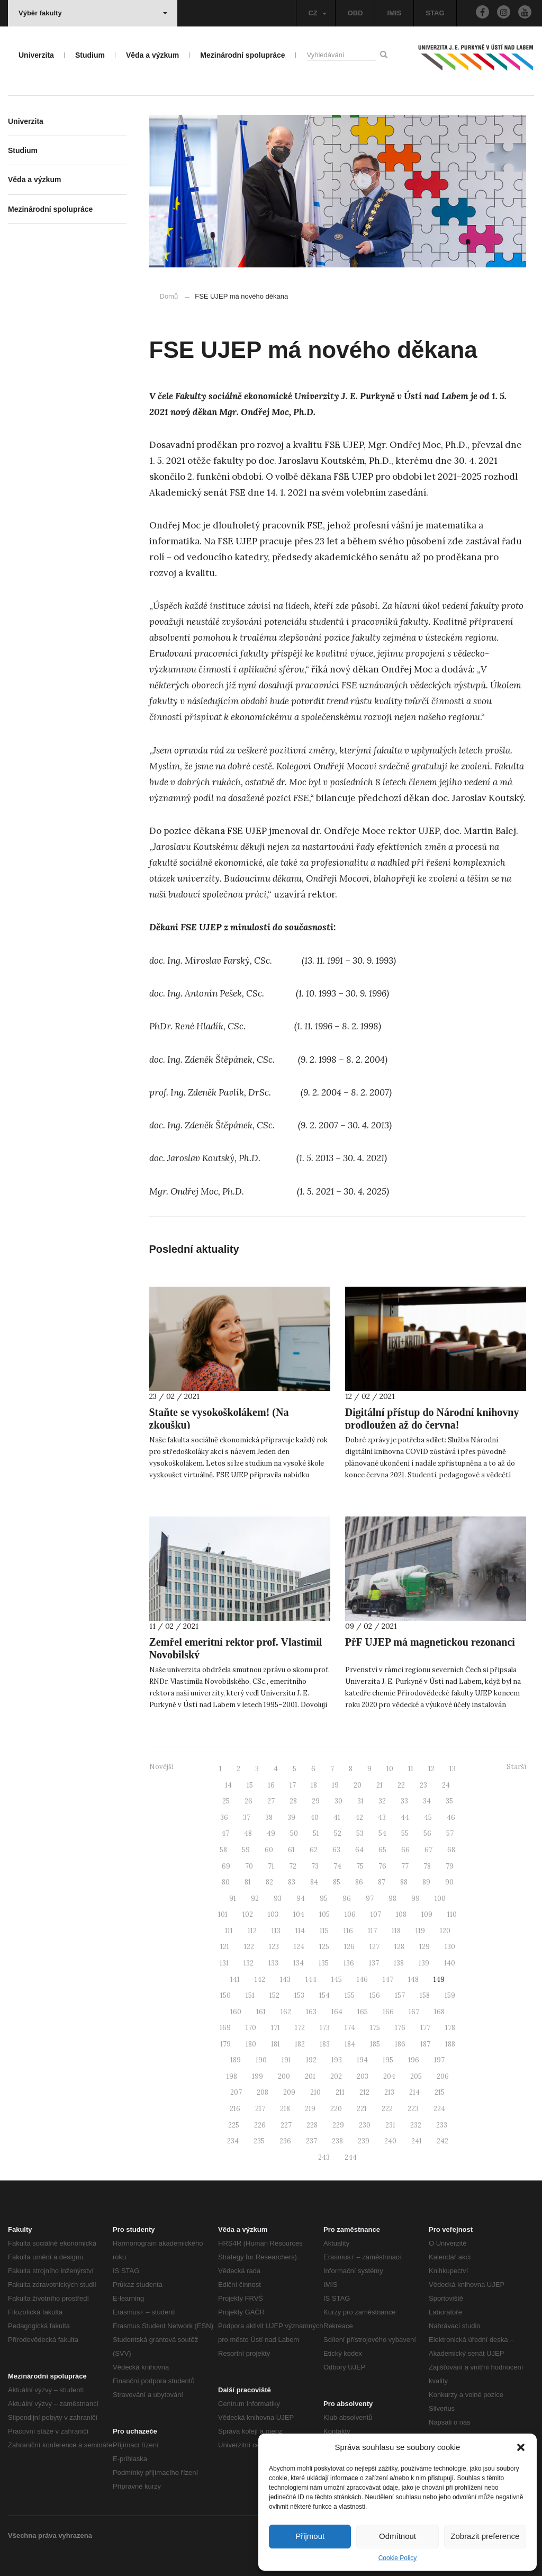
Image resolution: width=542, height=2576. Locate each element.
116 (348, 1930)
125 (324, 1946)
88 (404, 1882)
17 (293, 1785)
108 (401, 1914)
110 (452, 1914)
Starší (516, 1766)
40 (314, 1817)
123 (274, 1946)
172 (300, 2027)
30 (338, 1801)
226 (260, 2125)
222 (387, 2108)
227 (286, 2125)
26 (248, 1801)
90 (449, 1882)
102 (247, 1914)
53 (360, 1833)
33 (404, 1801)
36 (224, 1817)
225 (233, 2125)
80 (226, 1882)
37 (246, 1817)
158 (425, 1995)
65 (382, 1849)
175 (375, 2027)
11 (410, 1768)
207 (236, 2092)
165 (362, 2011)
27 (271, 1801)
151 (250, 1995)
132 (248, 1963)
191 (286, 2060)
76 (382, 1866)
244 (351, 2157)
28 (293, 1801)
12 (431, 1768)
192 (311, 2060)
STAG (435, 13)
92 (255, 1898)
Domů (169, 296)
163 (311, 2011)
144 (311, 1979)
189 (235, 2060)
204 (389, 2076)
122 (249, 1946)
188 (450, 2044)
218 (285, 2108)
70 (249, 1866)
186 (400, 2044)
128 (399, 1946)
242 (442, 2141)
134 (298, 1963)
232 (415, 2125)
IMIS (394, 13)
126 (349, 1946)
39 (291, 1817)
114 (300, 1930)
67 (428, 1849)
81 (248, 1882)
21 (379, 1785)
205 (416, 2076)
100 (440, 1898)
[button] (521, 2447)
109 (426, 1914)
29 (316, 1801)
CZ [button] (317, 13)
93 (278, 1898)
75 (360, 1866)
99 (415, 1898)
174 (350, 2027)
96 (346, 1898)
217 (260, 2108)
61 (291, 1849)
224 (439, 2108)
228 (312, 2125)
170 (251, 2027)
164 (336, 2011)
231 (390, 2125)
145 (336, 1979)
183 (325, 2044)
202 (336, 2076)
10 (389, 1768)
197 (439, 2060)
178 (450, 2027)
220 (336, 2108)
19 (335, 1785)
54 (382, 1833)
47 (225, 1833)
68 (451, 1849)
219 (310, 2108)
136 (349, 1963)
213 (389, 2092)
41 (336, 1817)
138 (399, 1963)
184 (350, 2044)
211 (340, 2092)
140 (449, 1963)
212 (364, 2092)
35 (449, 1801)
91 (232, 1898)
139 (424, 1963)
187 (425, 2044)
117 (372, 1930)
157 (400, 1995)
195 (388, 2060)
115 (324, 1930)
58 (223, 1849)
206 (443, 2076)
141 (235, 1979)
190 (261, 2060)
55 (405, 1833)
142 (260, 1979)
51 (316, 1833)
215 (440, 2092)
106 (350, 1914)
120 (445, 1930)
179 (225, 2044)
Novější (161, 1766)
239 (363, 2141)
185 (375, 2044)
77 (405, 1866)
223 (413, 2108)
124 (299, 1946)
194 (362, 2060)
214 (414, 2092)
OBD (355, 13)
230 (365, 2125)
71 (271, 1866)
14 (228, 1785)
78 (427, 1866)
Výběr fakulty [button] (93, 13)
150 (225, 1995)
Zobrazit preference (484, 2536)
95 (324, 1898)
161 (261, 2011)
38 (269, 1817)
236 (285, 2141)
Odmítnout (397, 2536)
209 (289, 2092)
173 (325, 2027)
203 (362, 2076)
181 (275, 2044)
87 (381, 1882)
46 (451, 1817)
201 (310, 2076)
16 (271, 1785)
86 (359, 1882)
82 (269, 1882)
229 (338, 2125)
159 (450, 1995)
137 (374, 1963)
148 (413, 1979)
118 (396, 1930)
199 (257, 2076)
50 (294, 1833)
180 (251, 2044)
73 (315, 1866)
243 (324, 2157)
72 (292, 1866)
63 (336, 1849)
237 (311, 2141)
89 (426, 1882)
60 (269, 1849)
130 (450, 1946)
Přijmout (309, 2536)
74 (337, 1866)
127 (374, 1946)
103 (273, 1914)
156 (374, 1995)
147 (388, 1979)
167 (414, 2011)
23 (423, 1785)
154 (324, 1995)
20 (358, 1785)
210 (315, 2092)
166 (388, 2011)
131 (224, 1963)
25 (226, 1801)
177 (425, 2027)
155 (350, 1995)
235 (259, 2141)
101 (223, 1914)
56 (427, 1833)
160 (235, 2011)
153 (299, 1995)
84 (314, 1882)
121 (224, 1946)
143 (285, 1979)
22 (401, 1785)
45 (428, 1817)
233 (441, 2125)
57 (450, 1833)
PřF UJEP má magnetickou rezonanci (430, 1642)
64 (359, 1849)
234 (233, 2141)
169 (225, 2027)
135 (324, 1963)
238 (337, 2141)
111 (229, 1930)
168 (439, 2011)
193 (336, 2060)
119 (420, 1930)
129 (424, 1946)
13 (452, 1768)
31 (360, 1801)
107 (376, 1914)
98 (392, 1898)
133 (273, 1963)
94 (300, 1898)
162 (286, 2011)
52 (337, 1833)
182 (300, 2044)
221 (362, 2108)
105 (324, 1914)
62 (314, 1849)
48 (248, 1833)
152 (274, 1995)
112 (252, 1930)
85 (336, 1882)
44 (405, 1817)
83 (291, 1882)
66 (405, 1849)
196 (413, 2060)
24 (446, 1785)
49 (271, 1833)
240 (390, 2141)
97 (370, 1898)
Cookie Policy (397, 2558)
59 (246, 1849)
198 (232, 2076)
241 (416, 2141)
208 (262, 2092)
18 (314, 1785)
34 (427, 1801)
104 (298, 1914)
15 (250, 1785)
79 (450, 1866)
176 (400, 2027)
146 (362, 1979)
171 (275, 2027)
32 (382, 1801)
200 (284, 2076)
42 (359, 1817)
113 (276, 1930)
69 (226, 1866)
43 (382, 1817)
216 (235, 2108)
